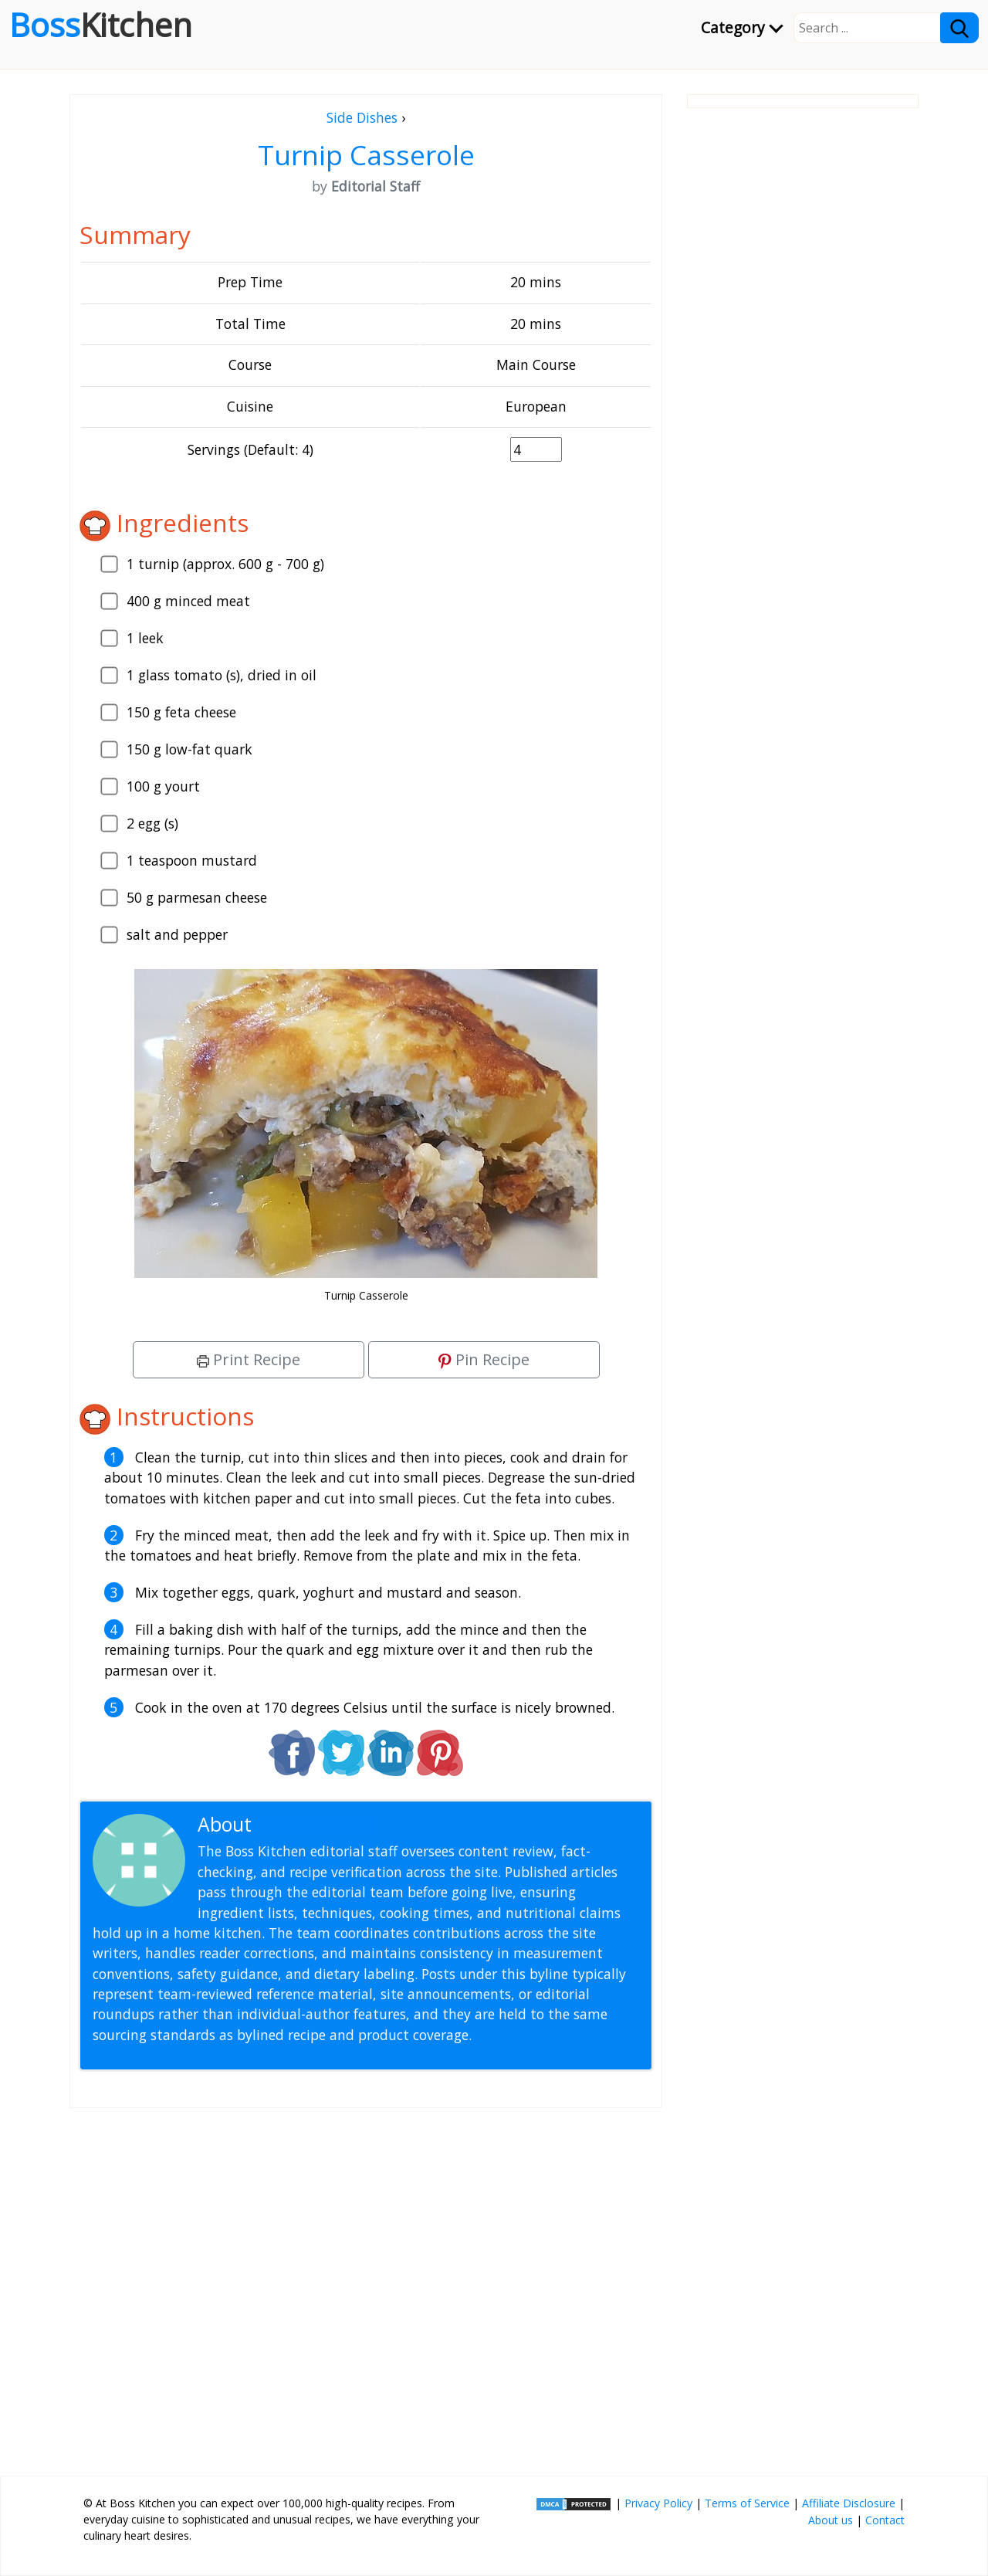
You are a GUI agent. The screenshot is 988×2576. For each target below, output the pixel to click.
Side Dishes (362, 117)
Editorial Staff (316, 1824)
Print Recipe (248, 1359)
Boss (100, 24)
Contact (885, 2520)
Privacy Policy (658, 2503)
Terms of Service (747, 2503)
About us (830, 2520)
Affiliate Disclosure (848, 2503)
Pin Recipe (484, 1359)
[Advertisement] (365, 2285)
